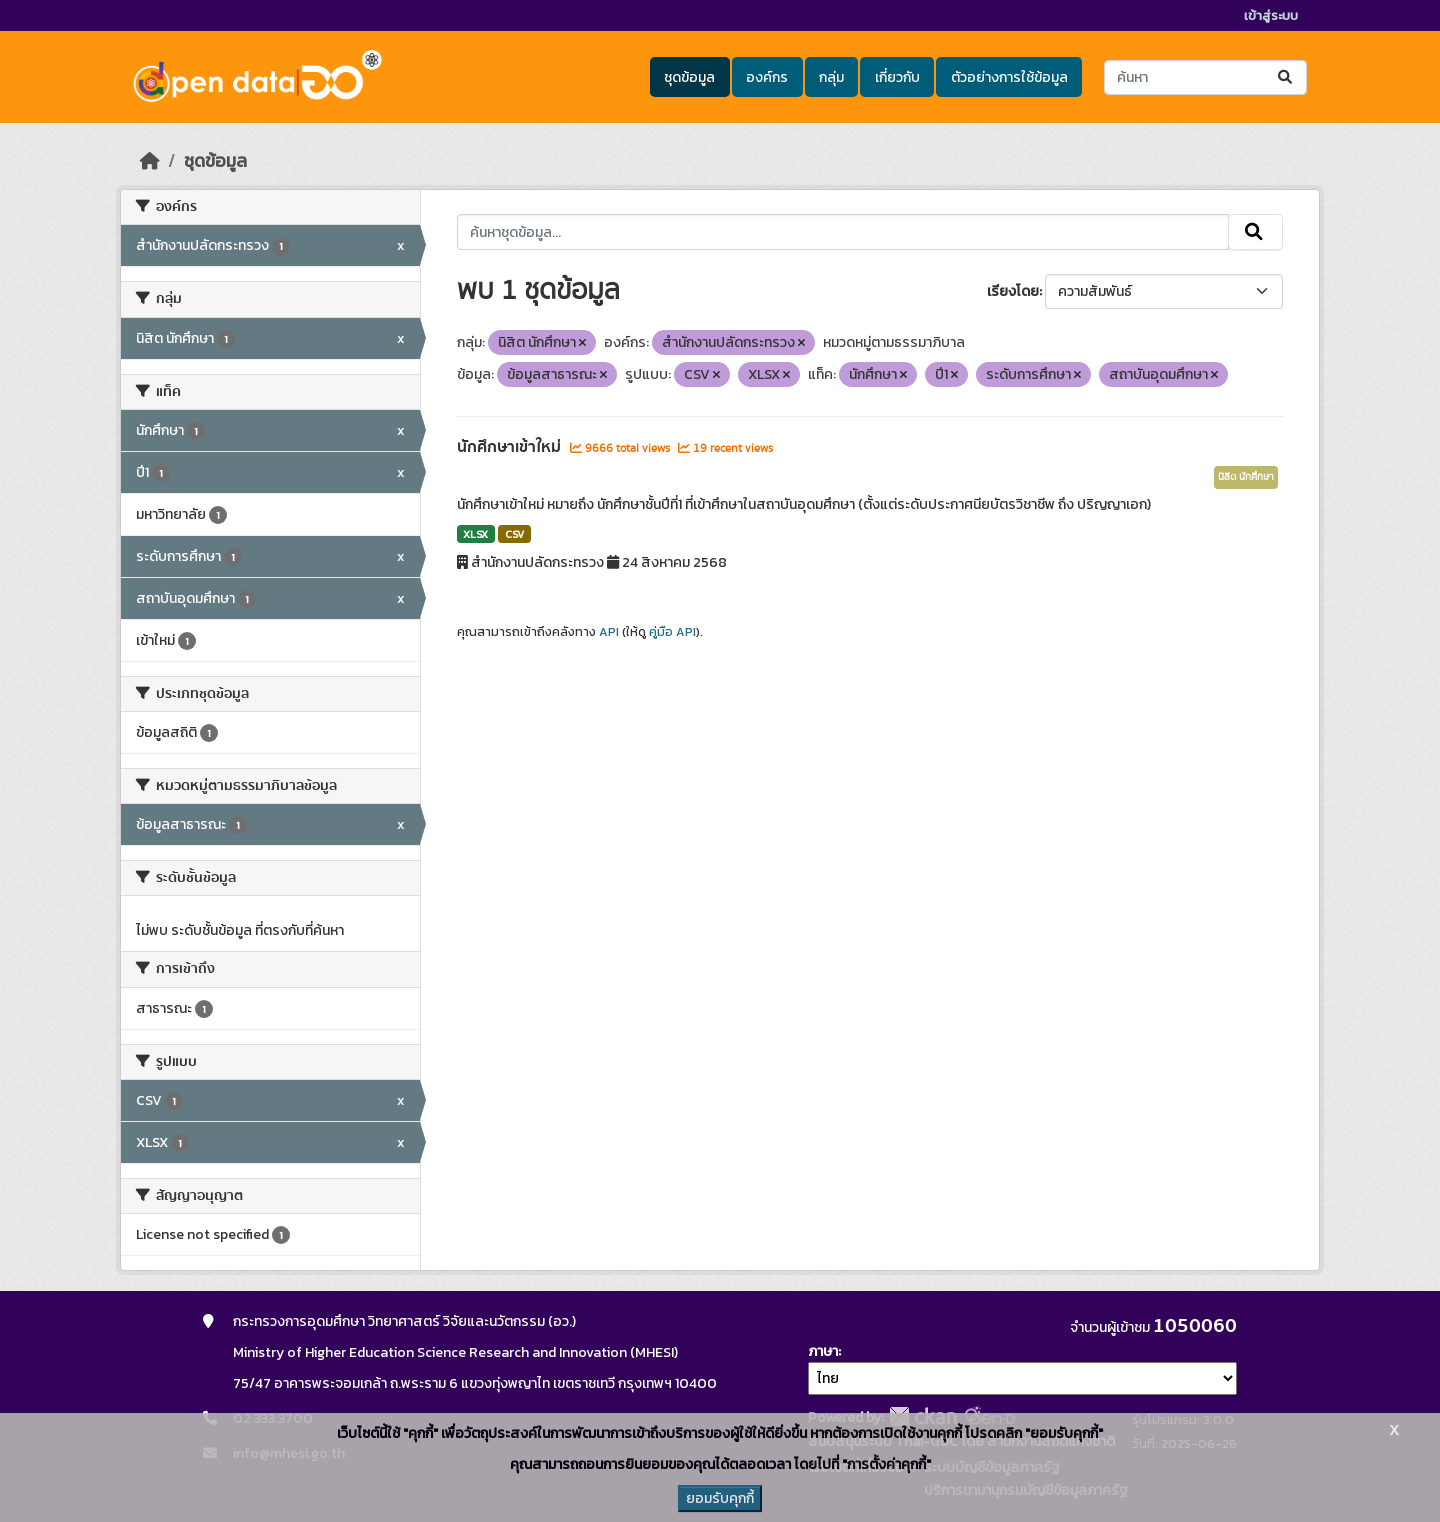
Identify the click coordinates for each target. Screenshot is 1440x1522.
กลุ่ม (831, 77)
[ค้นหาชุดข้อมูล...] (1205, 77)
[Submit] (1286, 77)
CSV (514, 534)
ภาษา (823, 1351)
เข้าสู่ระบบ (1271, 15)
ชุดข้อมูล (689, 77)
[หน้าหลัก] (150, 161)
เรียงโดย (1013, 291)
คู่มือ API (672, 632)
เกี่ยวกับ (897, 77)
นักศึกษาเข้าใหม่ (511, 447)
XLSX (475, 534)
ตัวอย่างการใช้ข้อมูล (1009, 77)
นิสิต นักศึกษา (1246, 477)
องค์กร (767, 77)
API (609, 632)
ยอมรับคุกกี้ (720, 1498)
